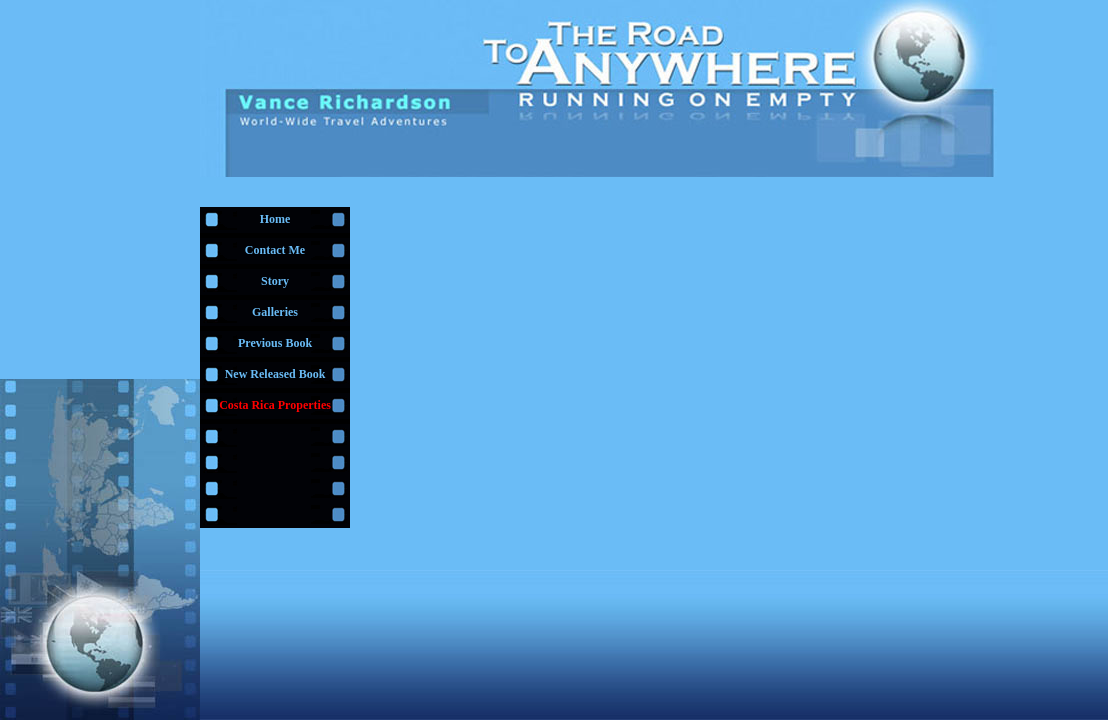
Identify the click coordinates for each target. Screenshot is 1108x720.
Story (275, 281)
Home (275, 219)
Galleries (275, 312)
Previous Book (275, 343)
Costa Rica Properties (275, 405)
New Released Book (275, 374)
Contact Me (275, 250)
